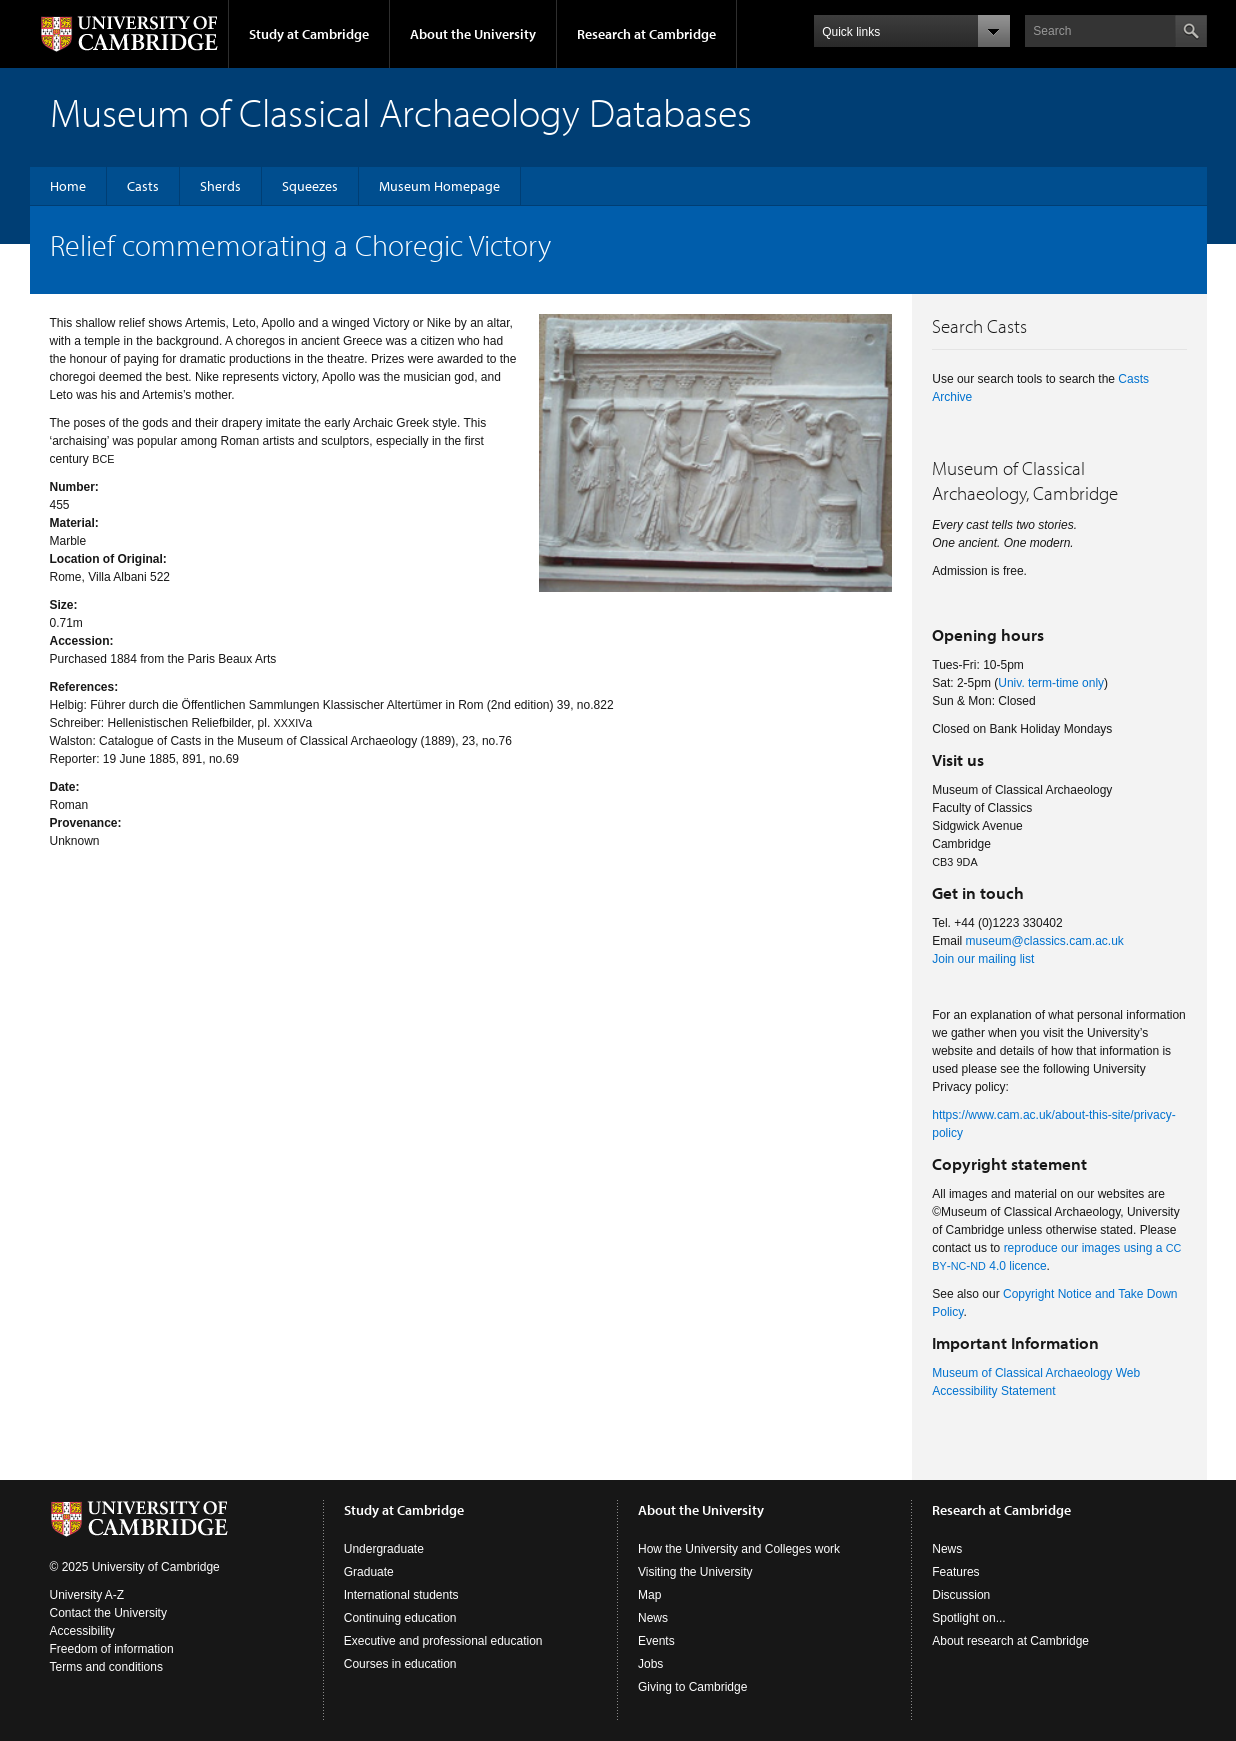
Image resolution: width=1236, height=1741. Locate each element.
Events (656, 1641)
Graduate (369, 1572)
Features (955, 1572)
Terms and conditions (106, 1667)
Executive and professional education (443, 1641)
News (653, 1618)
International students (401, 1595)
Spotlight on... (968, 1618)
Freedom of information (112, 1649)
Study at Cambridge (309, 34)
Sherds (220, 186)
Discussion (961, 1595)
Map (649, 1595)
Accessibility (82, 1631)
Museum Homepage (439, 186)
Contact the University (108, 1613)
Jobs (650, 1664)
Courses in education (400, 1664)
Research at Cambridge (646, 34)
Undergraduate (384, 1549)
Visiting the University (695, 1572)
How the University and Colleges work (739, 1549)
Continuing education (400, 1618)
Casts (143, 186)
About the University (473, 34)
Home (68, 186)
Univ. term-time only (1051, 683)
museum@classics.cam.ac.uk (1045, 941)
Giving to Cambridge (692, 1687)
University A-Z (87, 1595)
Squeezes (310, 186)
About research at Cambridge (1010, 1641)
